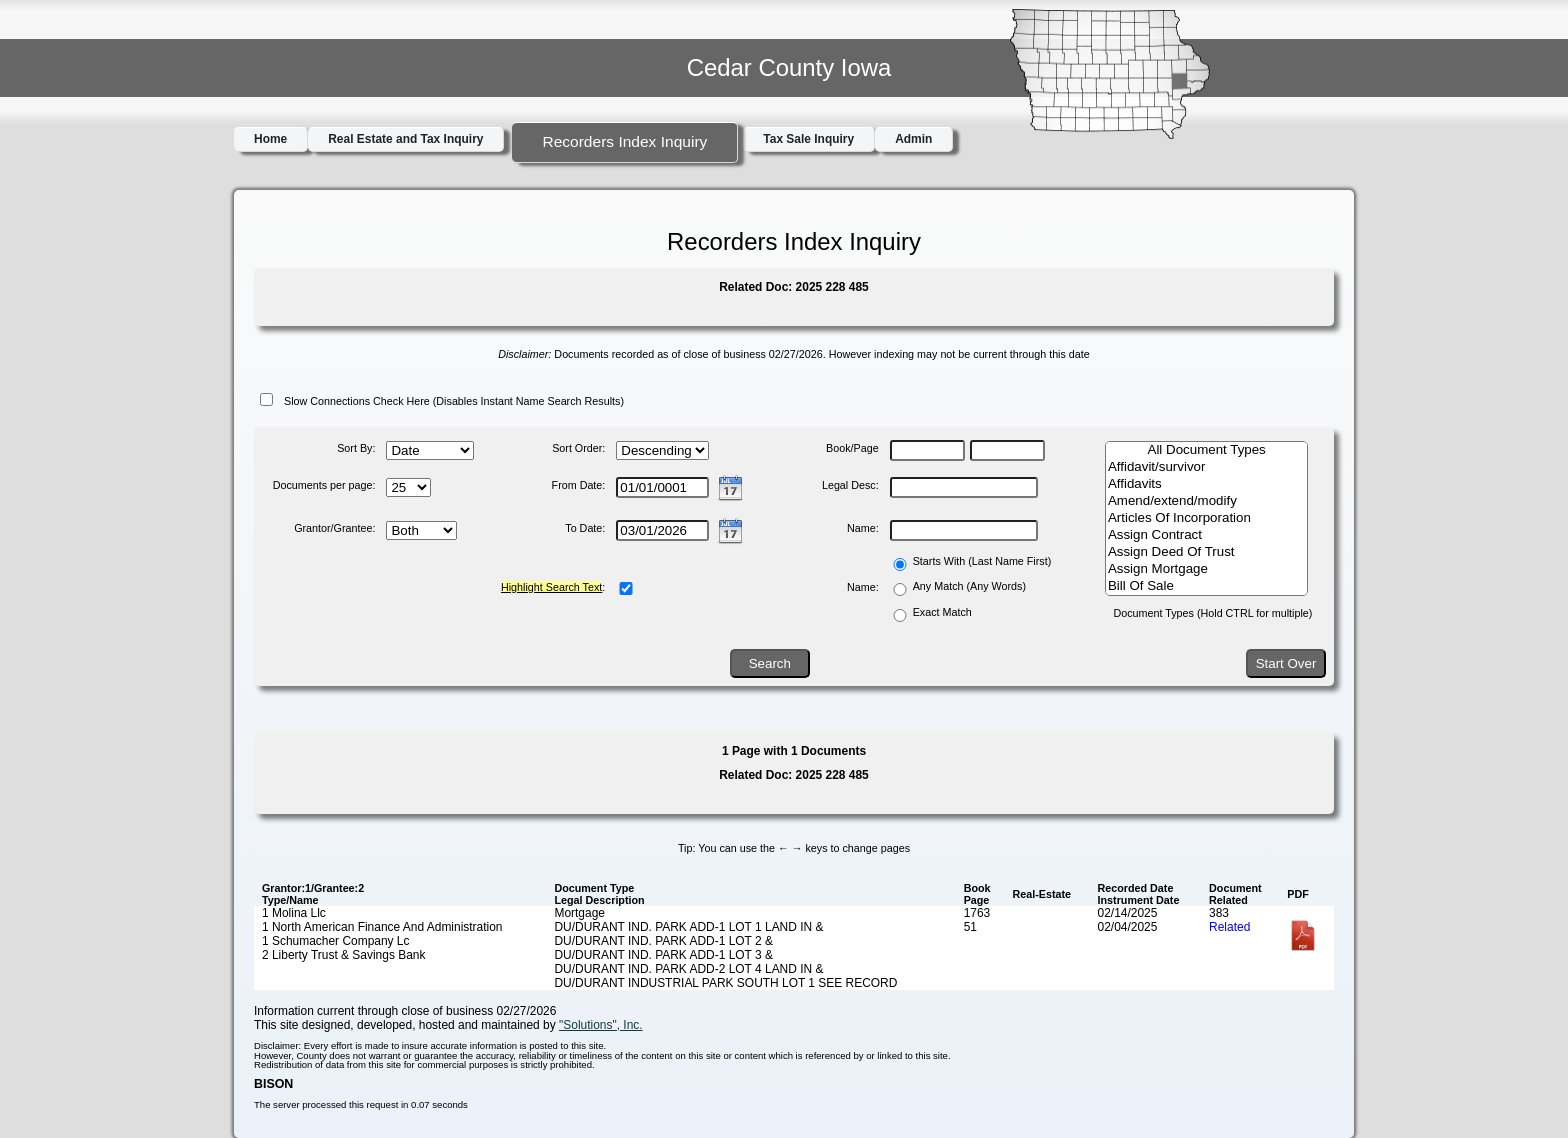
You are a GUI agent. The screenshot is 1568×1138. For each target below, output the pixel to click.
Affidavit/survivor (1206, 467)
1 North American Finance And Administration (382, 927)
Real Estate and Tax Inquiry (405, 139)
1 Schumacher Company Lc (336, 941)
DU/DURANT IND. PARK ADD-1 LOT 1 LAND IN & (688, 927)
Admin (913, 139)
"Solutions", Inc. (601, 1025)
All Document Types (1206, 450)
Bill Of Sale (1206, 586)
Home (270, 139)
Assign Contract (1206, 535)
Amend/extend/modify (1206, 501)
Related (1229, 927)
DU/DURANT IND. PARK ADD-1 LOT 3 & (663, 955)
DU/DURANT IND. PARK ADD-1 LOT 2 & (663, 941)
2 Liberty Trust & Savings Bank (343, 955)
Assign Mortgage (1206, 569)
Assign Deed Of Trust (1206, 552)
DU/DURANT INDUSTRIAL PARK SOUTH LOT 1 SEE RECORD (725, 983)
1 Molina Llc (294, 913)
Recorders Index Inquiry (624, 141)
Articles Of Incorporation (1206, 518)
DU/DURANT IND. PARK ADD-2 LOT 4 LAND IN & (688, 969)
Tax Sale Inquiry (808, 139)
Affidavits (1206, 484)
